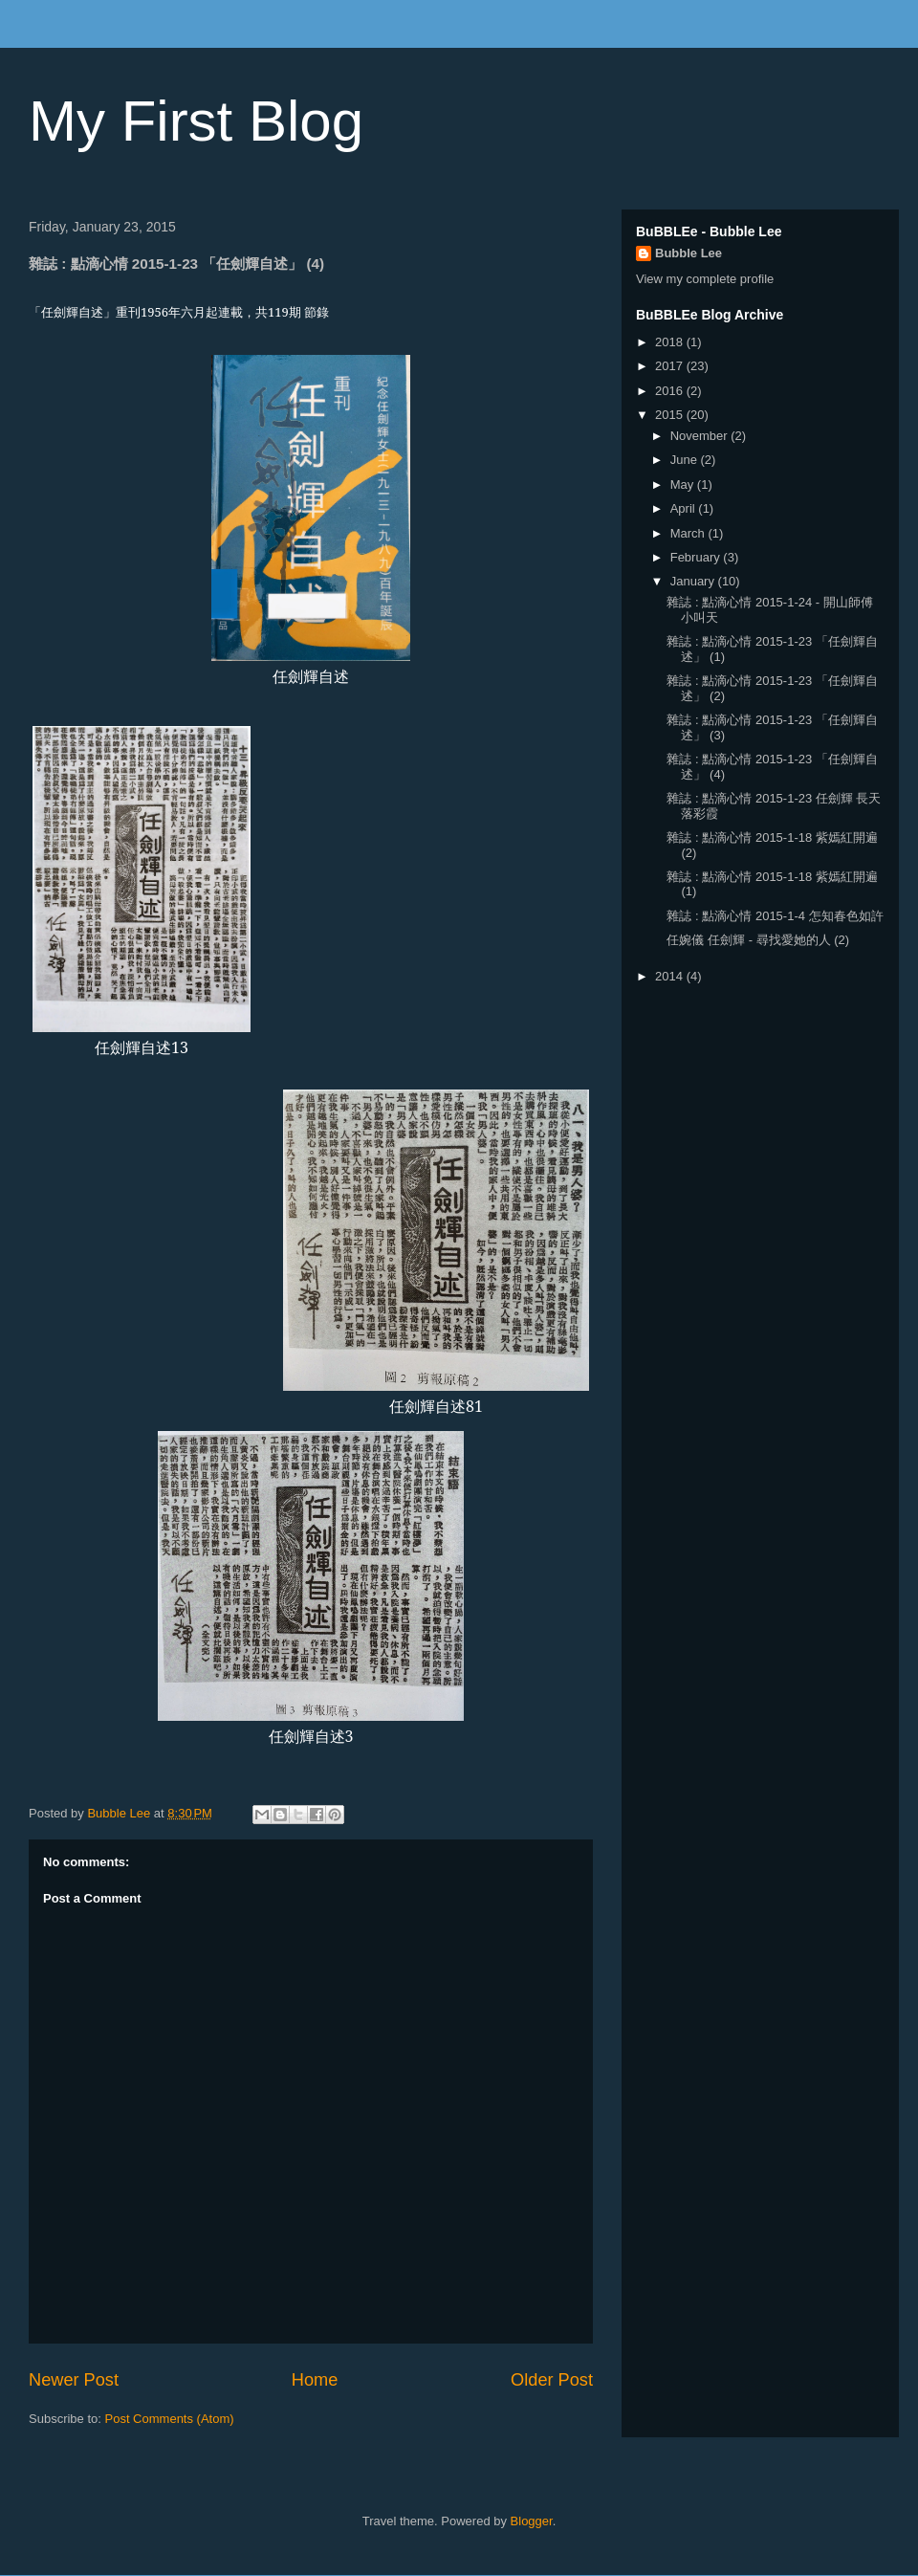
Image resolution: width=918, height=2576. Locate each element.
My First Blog (196, 121)
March (689, 533)
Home (315, 2379)
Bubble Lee (688, 253)
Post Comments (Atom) (169, 2418)
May (683, 484)
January (694, 581)
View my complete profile (705, 279)
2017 (671, 366)
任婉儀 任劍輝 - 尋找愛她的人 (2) (758, 940)
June (685, 459)
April (684, 508)
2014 (671, 976)
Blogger (532, 2521)
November (701, 436)
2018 (671, 342)
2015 (671, 414)
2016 (671, 391)
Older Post (552, 2379)
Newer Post (74, 2379)
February (697, 557)
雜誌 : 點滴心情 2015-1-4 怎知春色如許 (775, 916)
